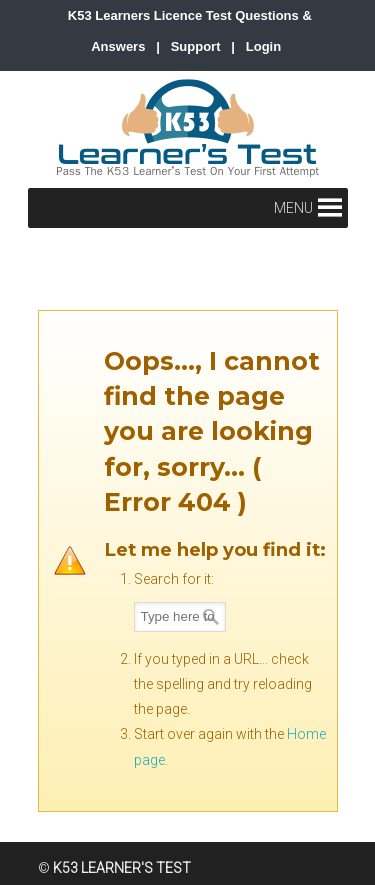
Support (196, 46)
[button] (293, 208)
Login (263, 46)
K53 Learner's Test (188, 128)
